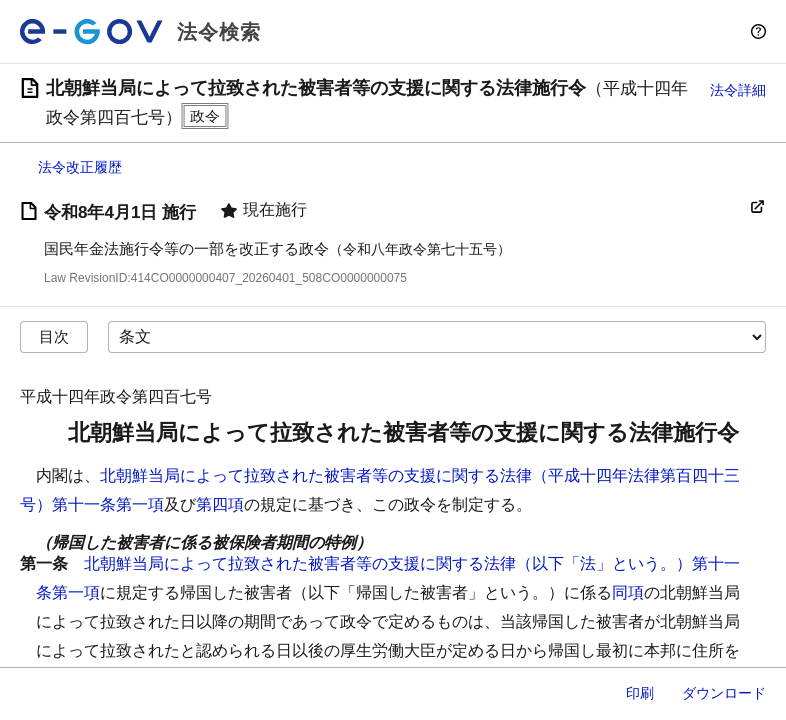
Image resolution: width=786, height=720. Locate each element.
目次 (54, 336)
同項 (628, 592)
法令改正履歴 (80, 167)
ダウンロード (724, 693)
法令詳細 (738, 90)
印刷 (640, 693)
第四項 (220, 504)
